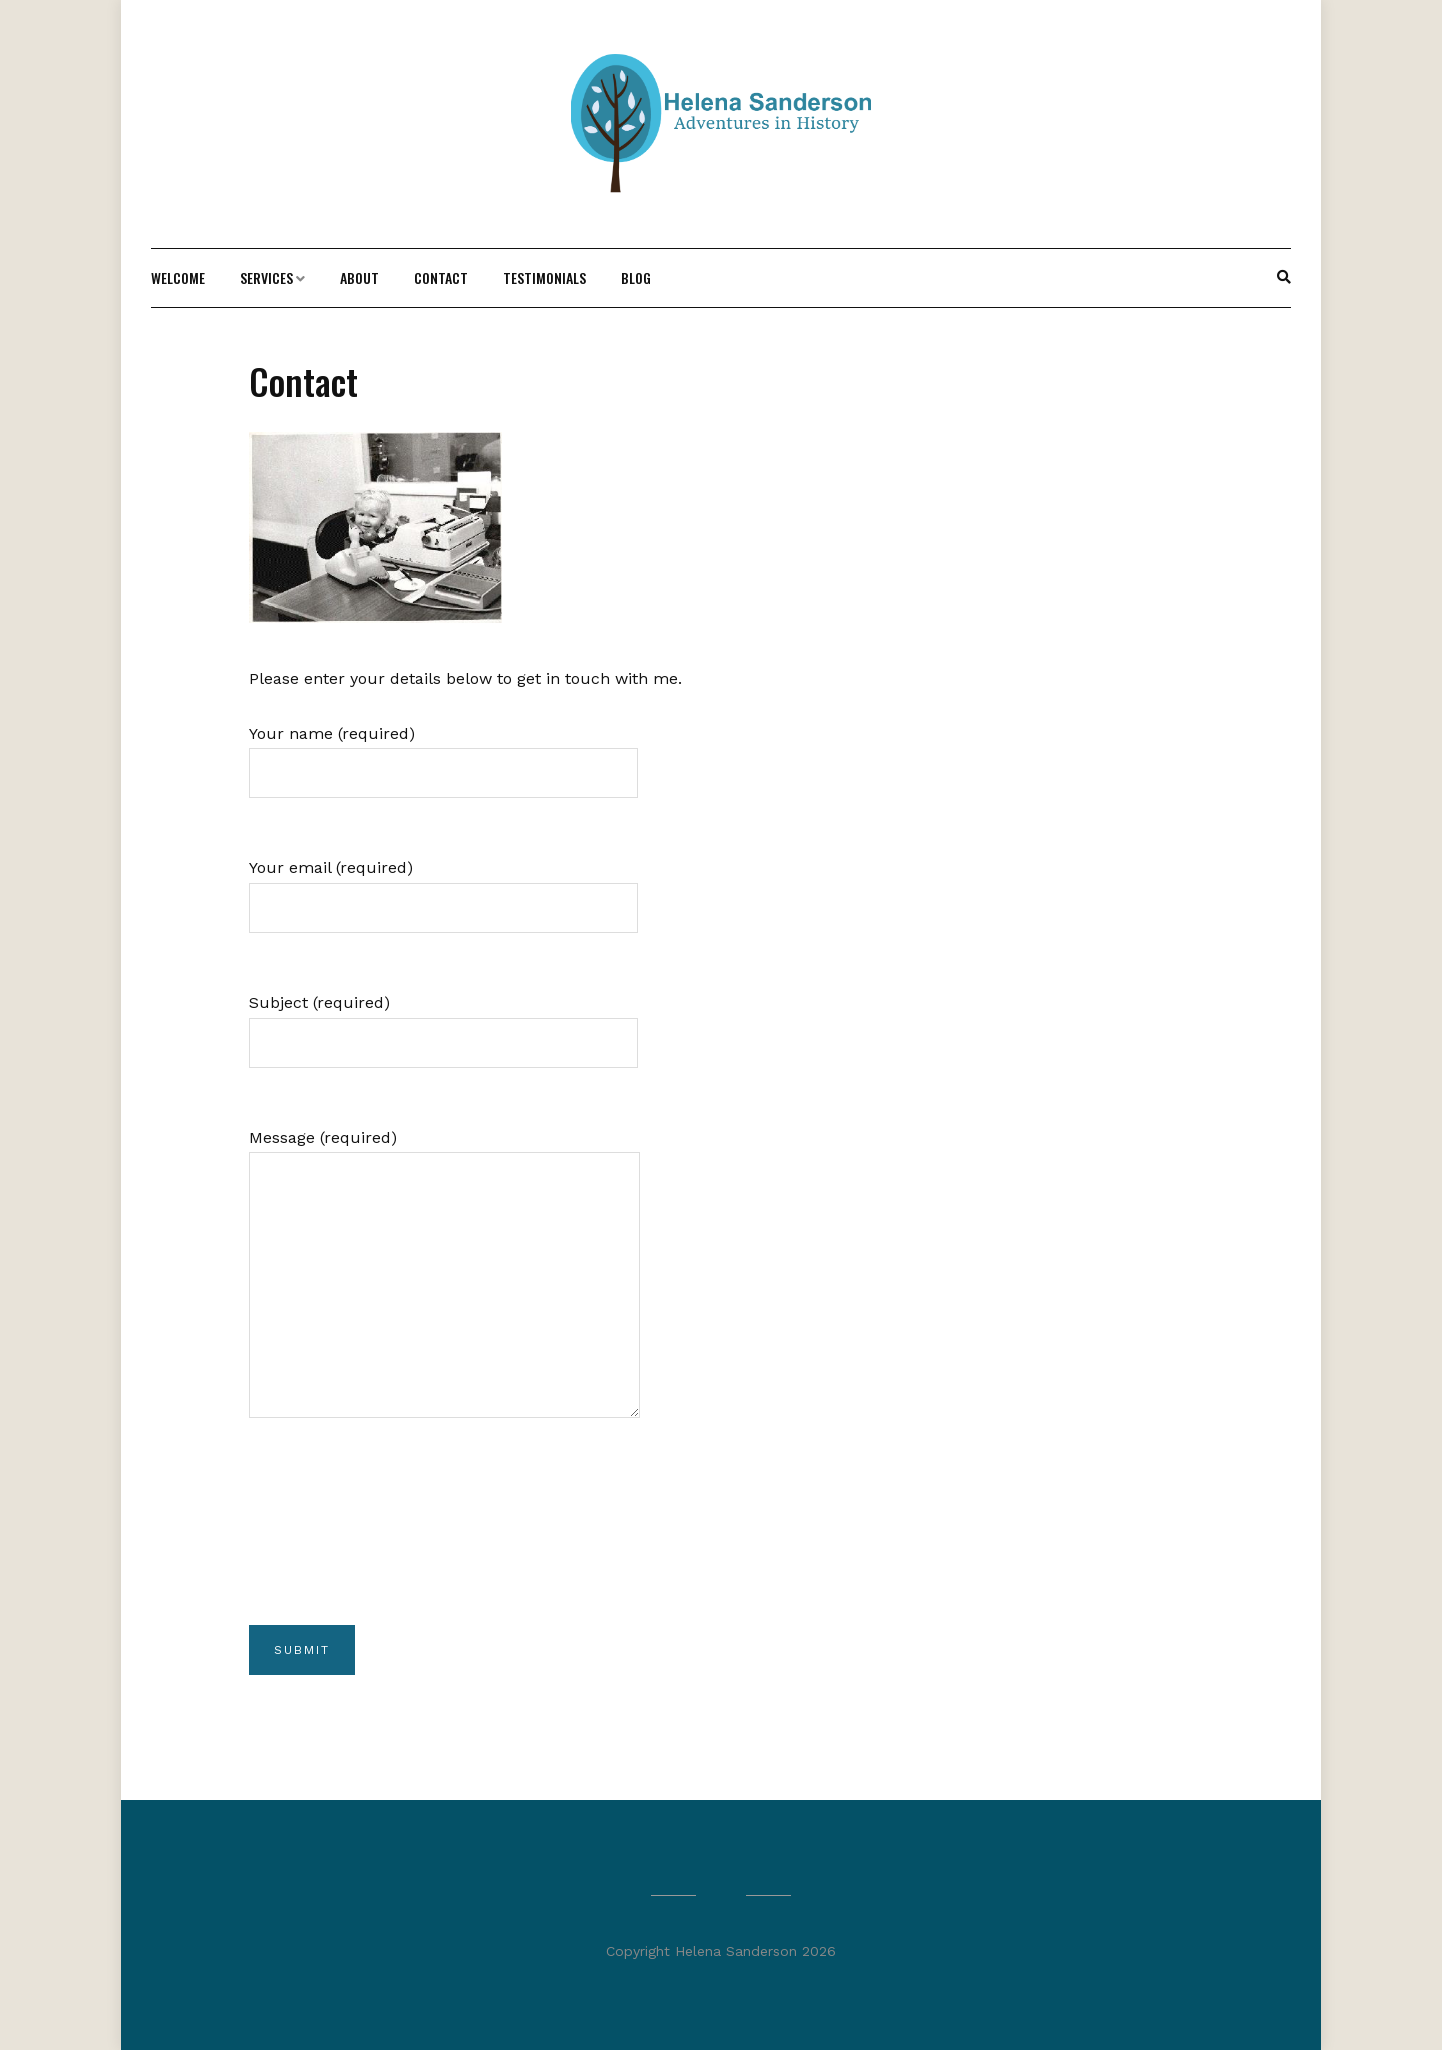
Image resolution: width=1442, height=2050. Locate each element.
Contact (441, 277)
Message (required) (444, 1290)
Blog (636, 277)
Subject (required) (443, 1022)
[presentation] (401, 1551)
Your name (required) (443, 753)
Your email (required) (443, 887)
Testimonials (544, 277)
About (359, 277)
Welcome (178, 277)
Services (266, 277)
